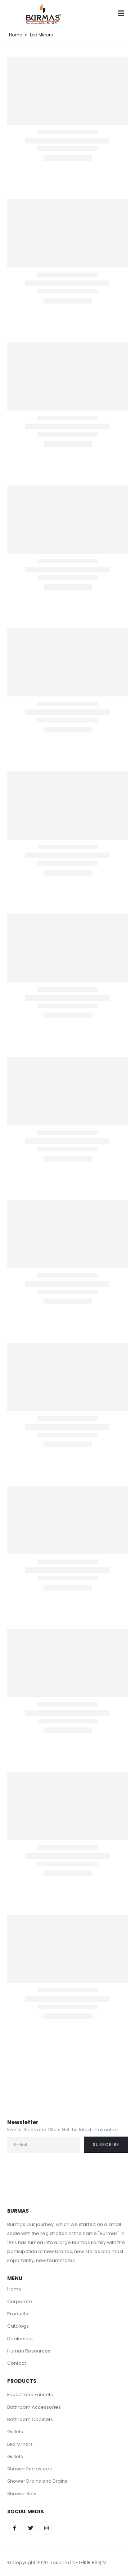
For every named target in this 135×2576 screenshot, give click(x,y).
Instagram (46, 2528)
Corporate (19, 2301)
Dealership (20, 2338)
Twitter (30, 2528)
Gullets (15, 2431)
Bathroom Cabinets (30, 2419)
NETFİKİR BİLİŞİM (89, 2562)
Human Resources (28, 2350)
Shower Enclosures (29, 2468)
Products (17, 2313)
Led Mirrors (20, 2444)
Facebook (14, 2528)
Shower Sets (21, 2493)
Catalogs (18, 2326)
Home (15, 35)
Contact (16, 2363)
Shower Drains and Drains (37, 2481)
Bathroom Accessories (34, 2407)
